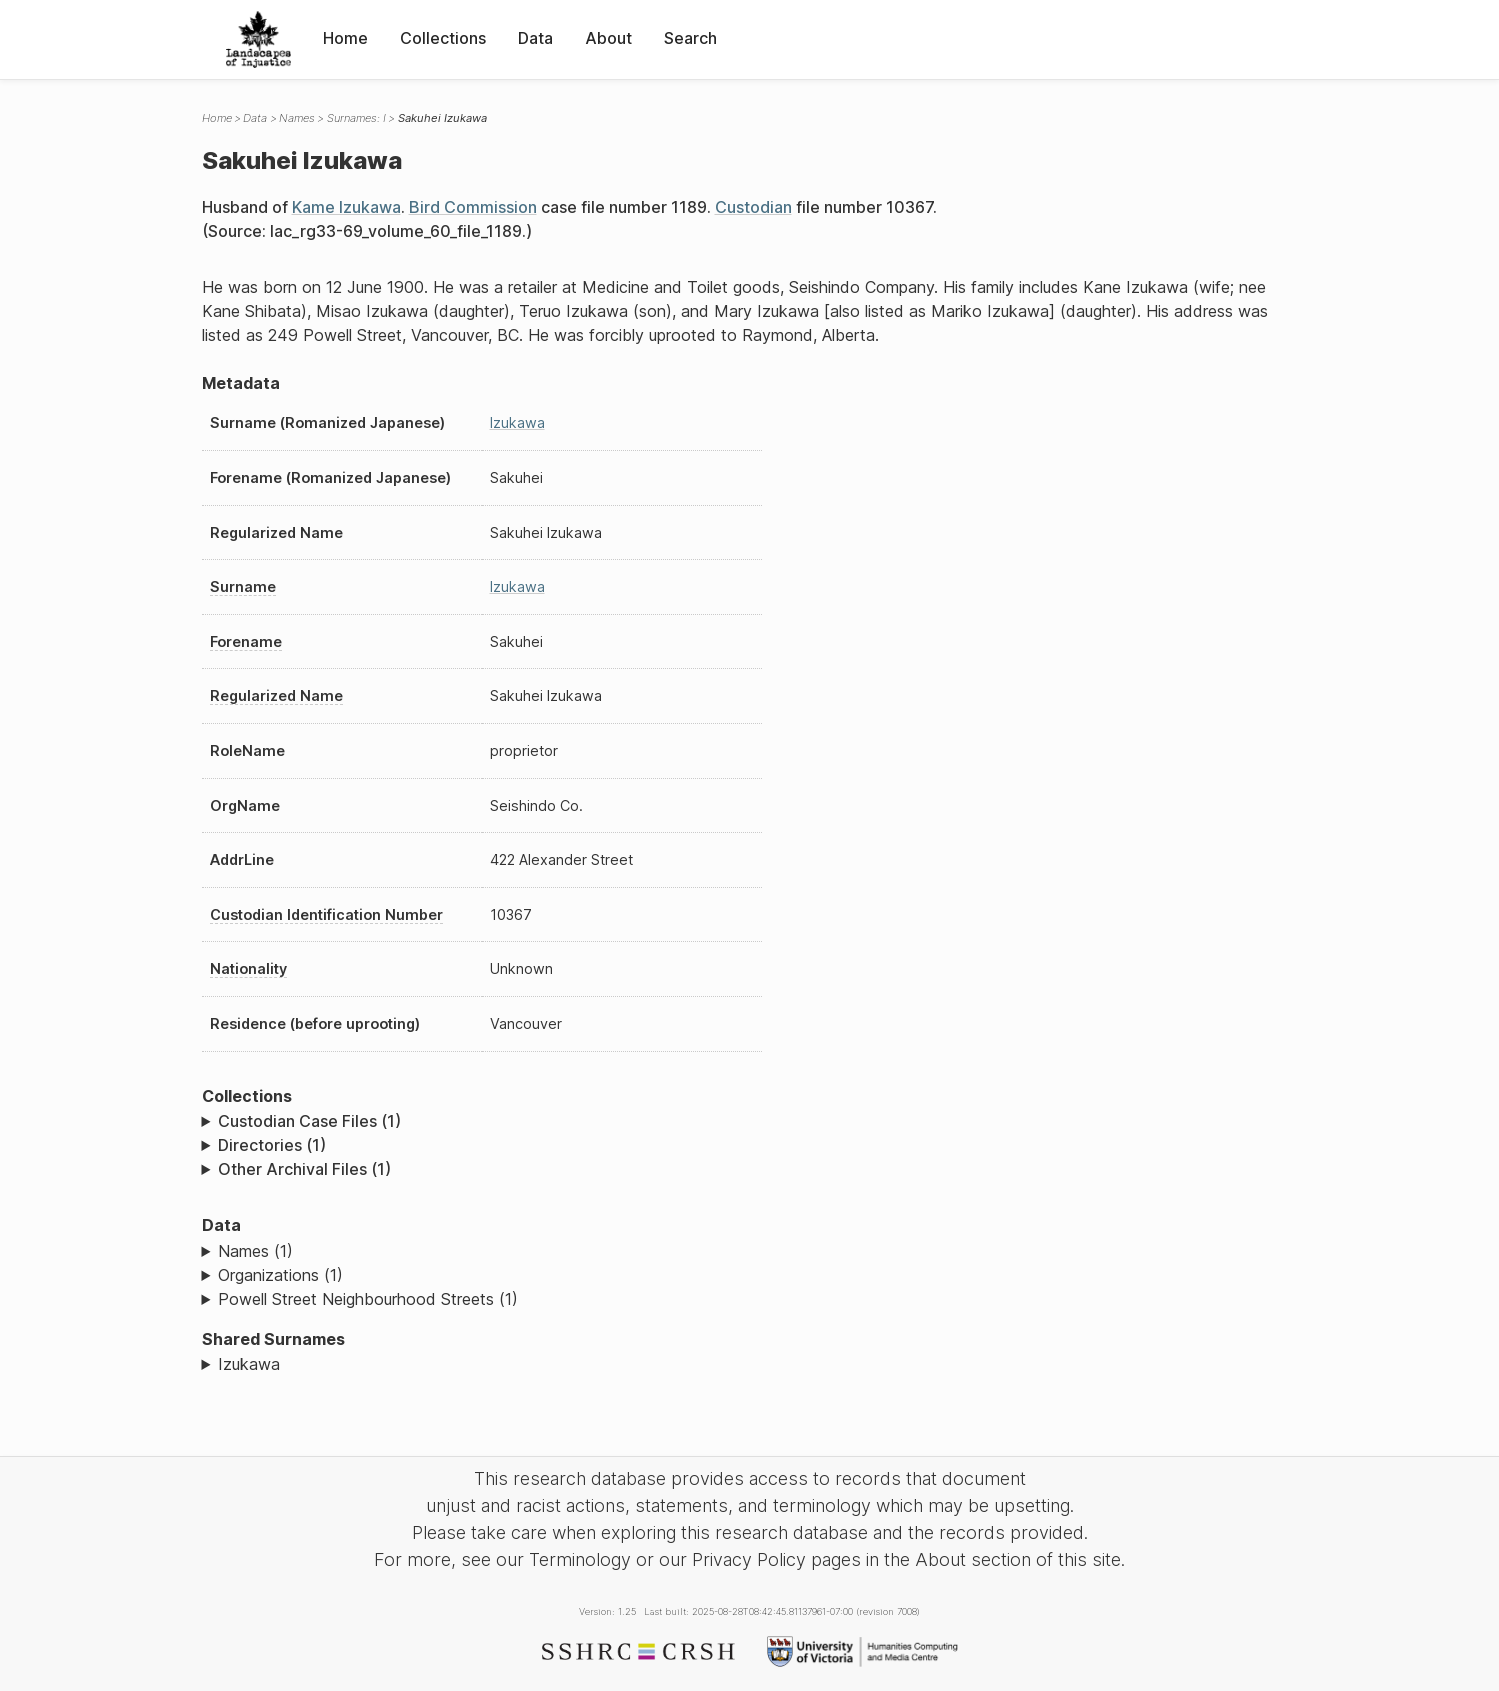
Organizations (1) (280, 1275)
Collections (443, 38)
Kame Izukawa (346, 207)
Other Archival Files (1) (304, 1169)
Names (297, 118)
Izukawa (517, 422)
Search (690, 38)
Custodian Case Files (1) (309, 1121)
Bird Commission (473, 207)
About (608, 38)
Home (345, 38)
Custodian (753, 207)
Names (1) (255, 1251)
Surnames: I (356, 118)
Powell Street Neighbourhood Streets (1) (368, 1299)
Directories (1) (272, 1145)
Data (535, 38)
